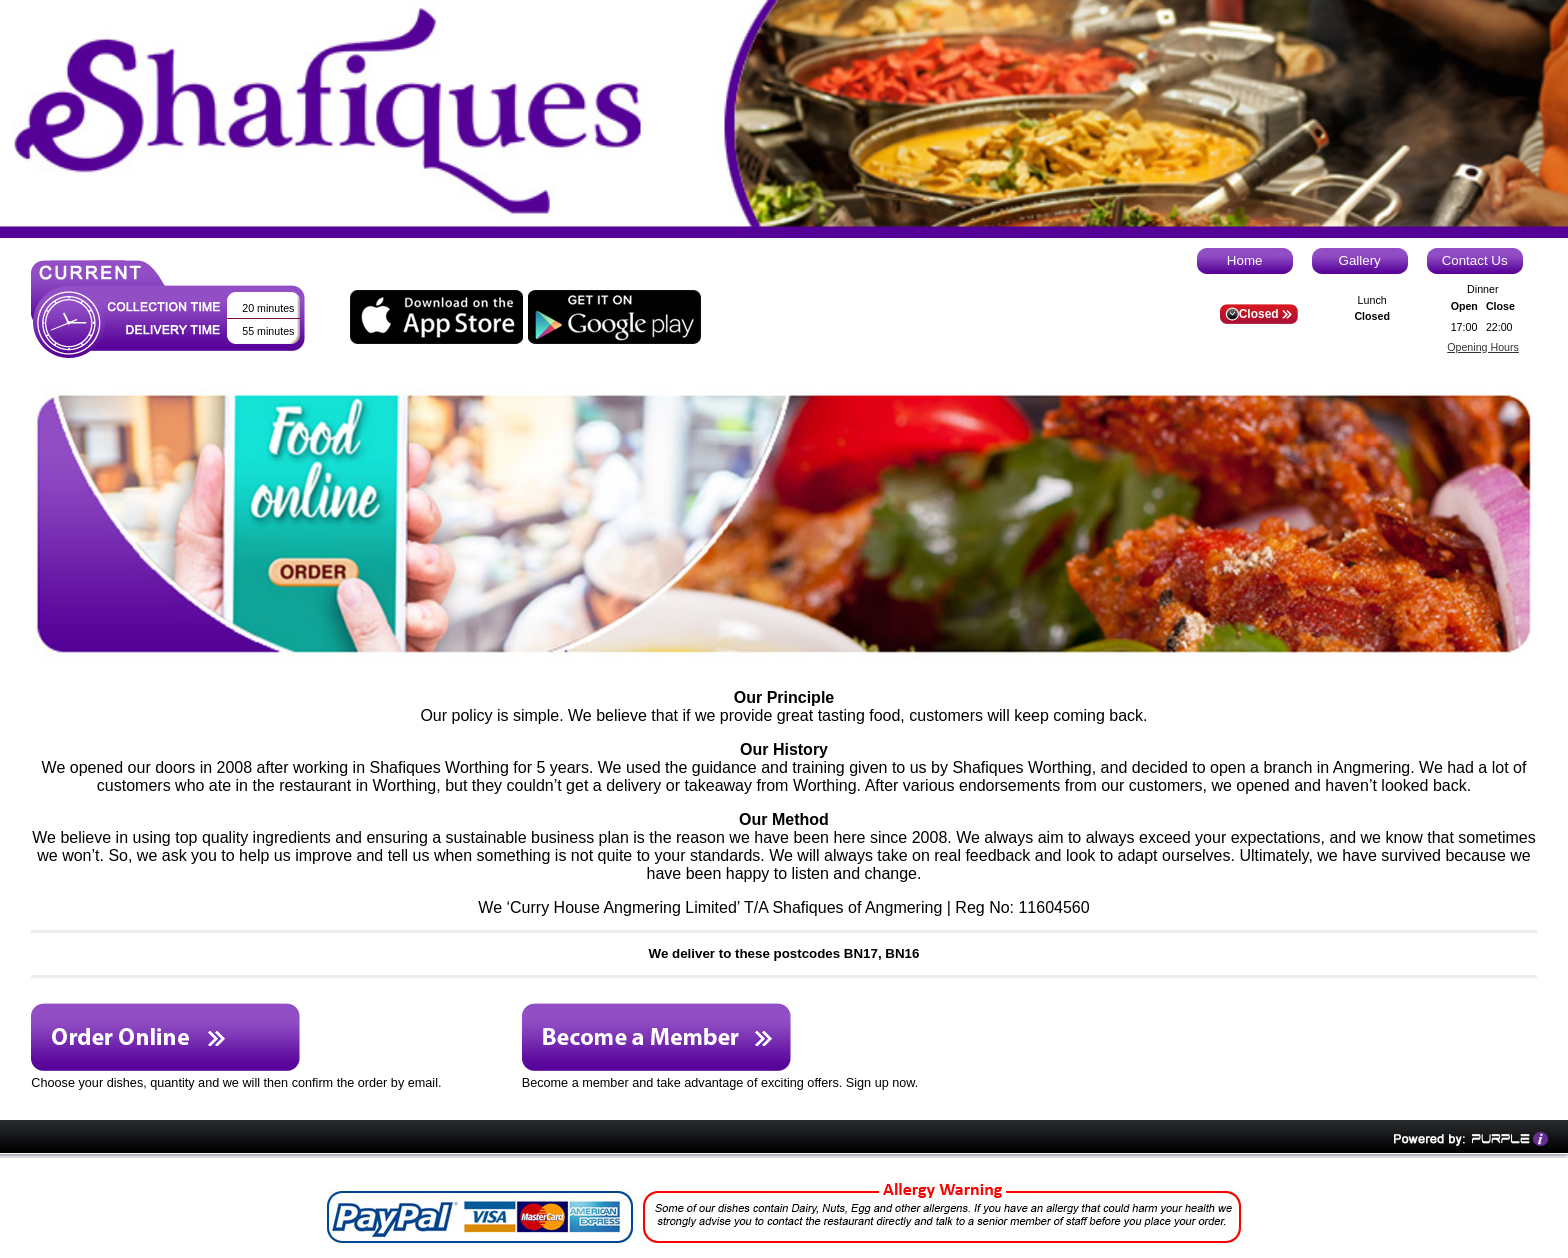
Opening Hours (1483, 347)
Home (1245, 260)
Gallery (1360, 260)
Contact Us (1475, 260)
